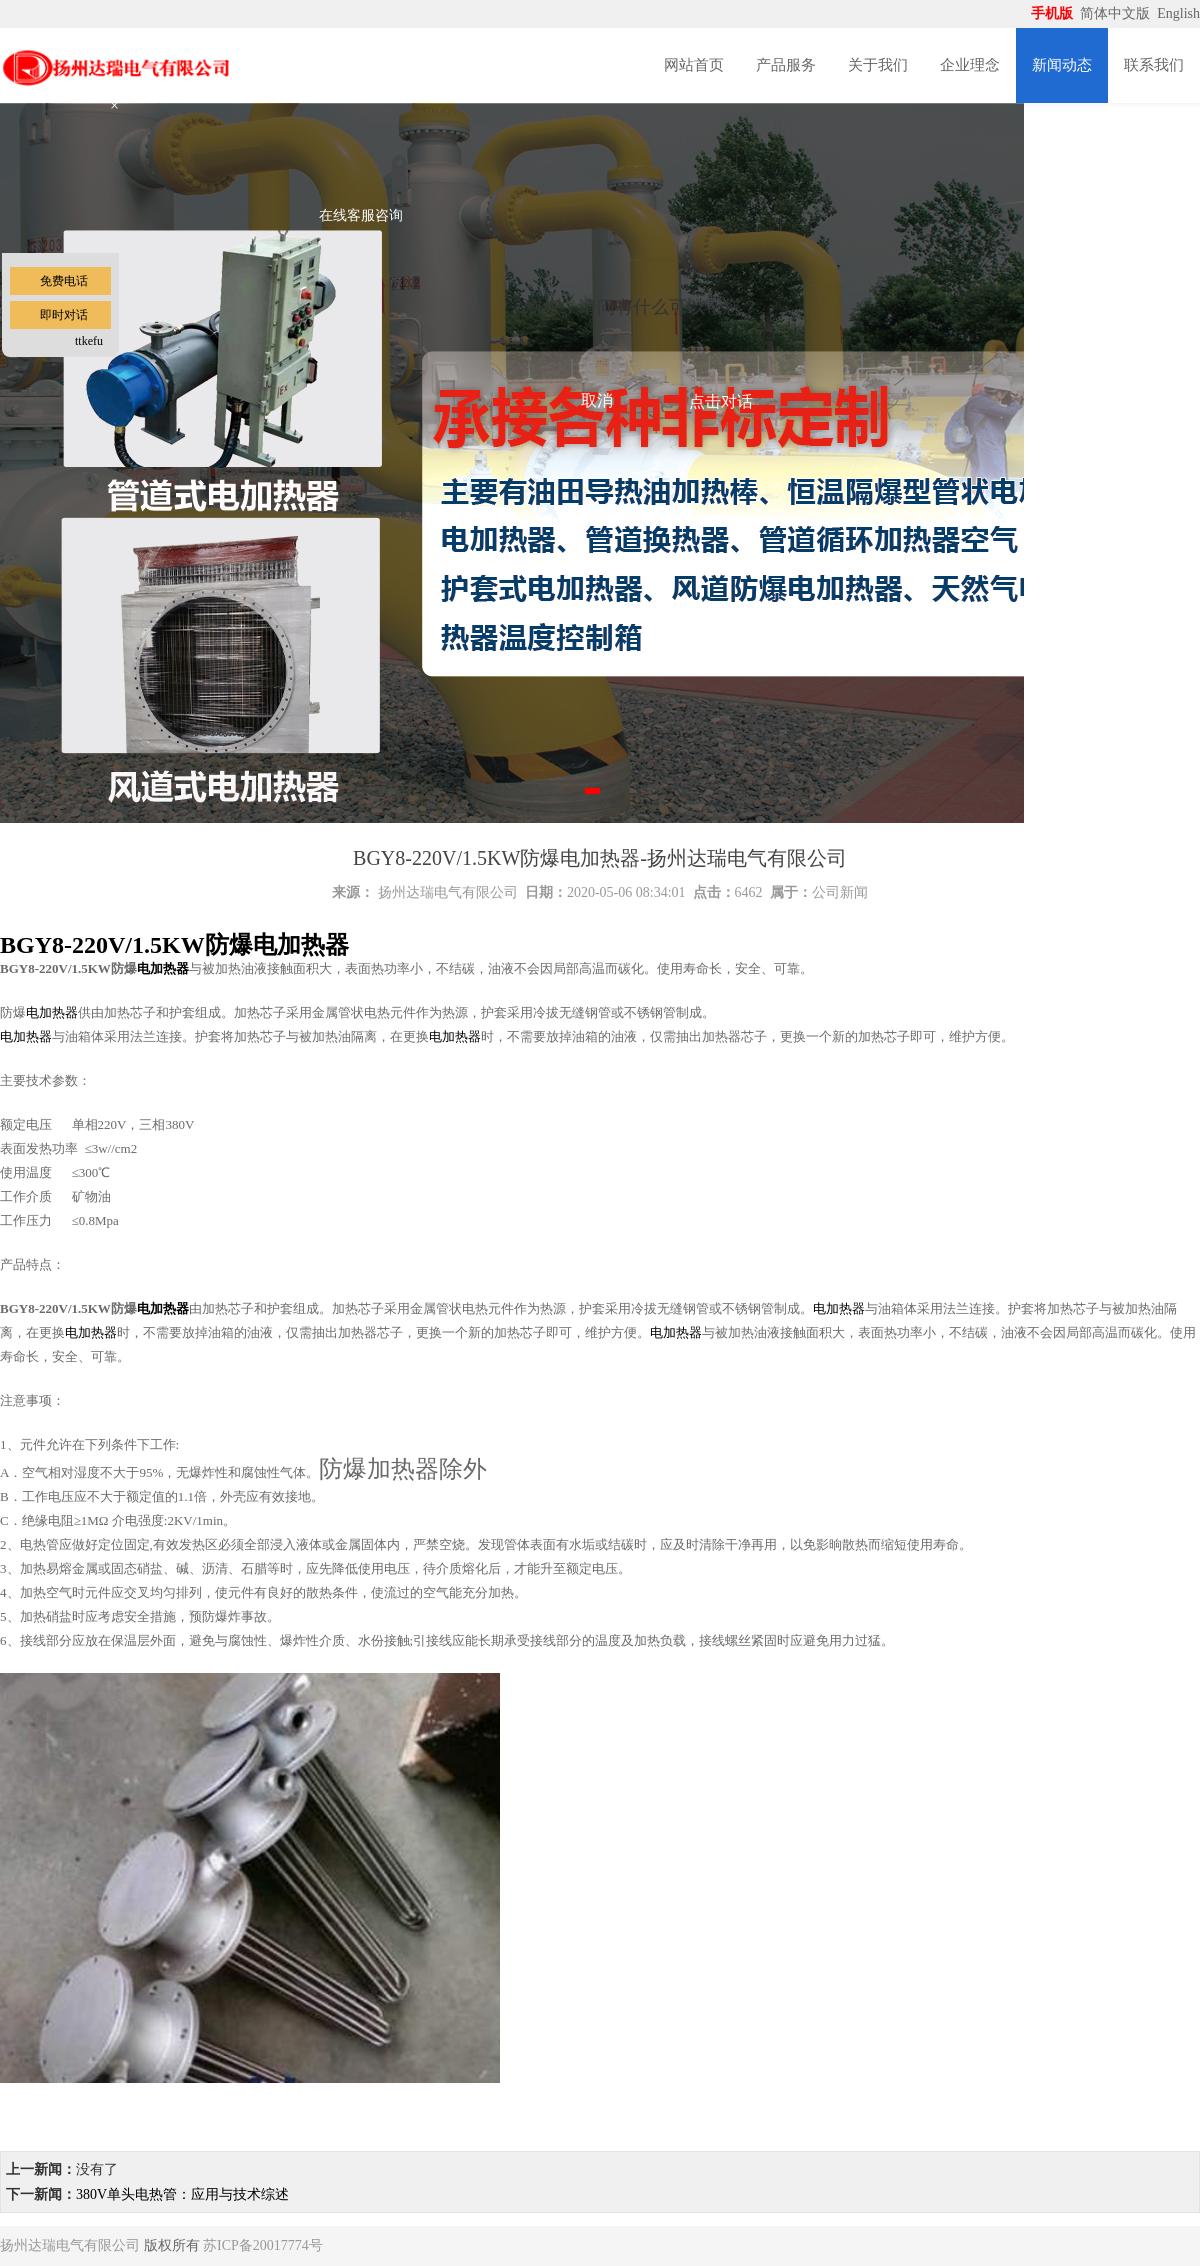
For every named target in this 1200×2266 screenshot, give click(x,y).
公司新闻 (840, 892)
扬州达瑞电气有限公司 (448, 892)
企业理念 (970, 65)
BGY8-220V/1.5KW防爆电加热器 (174, 945)
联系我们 (1154, 65)
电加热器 (163, 968)
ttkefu (89, 341)
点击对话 (721, 401)
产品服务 (786, 65)
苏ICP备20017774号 (263, 2245)
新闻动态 (1062, 65)
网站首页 (694, 65)
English (1178, 13)
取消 (597, 400)
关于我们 (878, 65)
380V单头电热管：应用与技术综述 (182, 2194)
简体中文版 (1117, 13)
